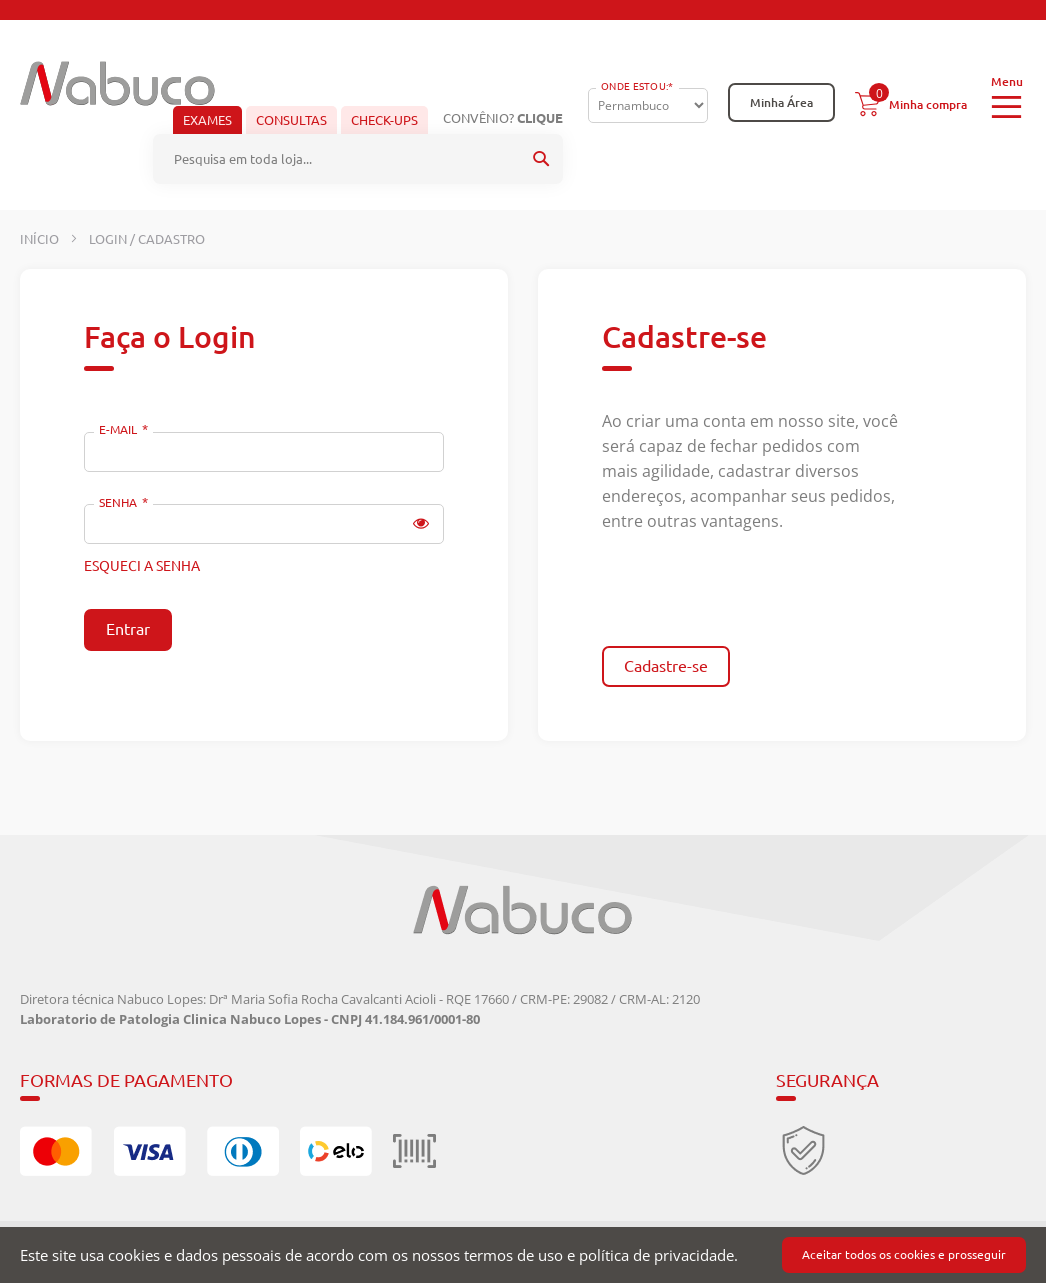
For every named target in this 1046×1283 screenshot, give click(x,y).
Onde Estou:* (637, 86)
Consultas (291, 120)
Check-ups (384, 120)
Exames (207, 120)
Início (41, 239)
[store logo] (117, 83)
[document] (523, 1255)
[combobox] (358, 159)
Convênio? (503, 118)
